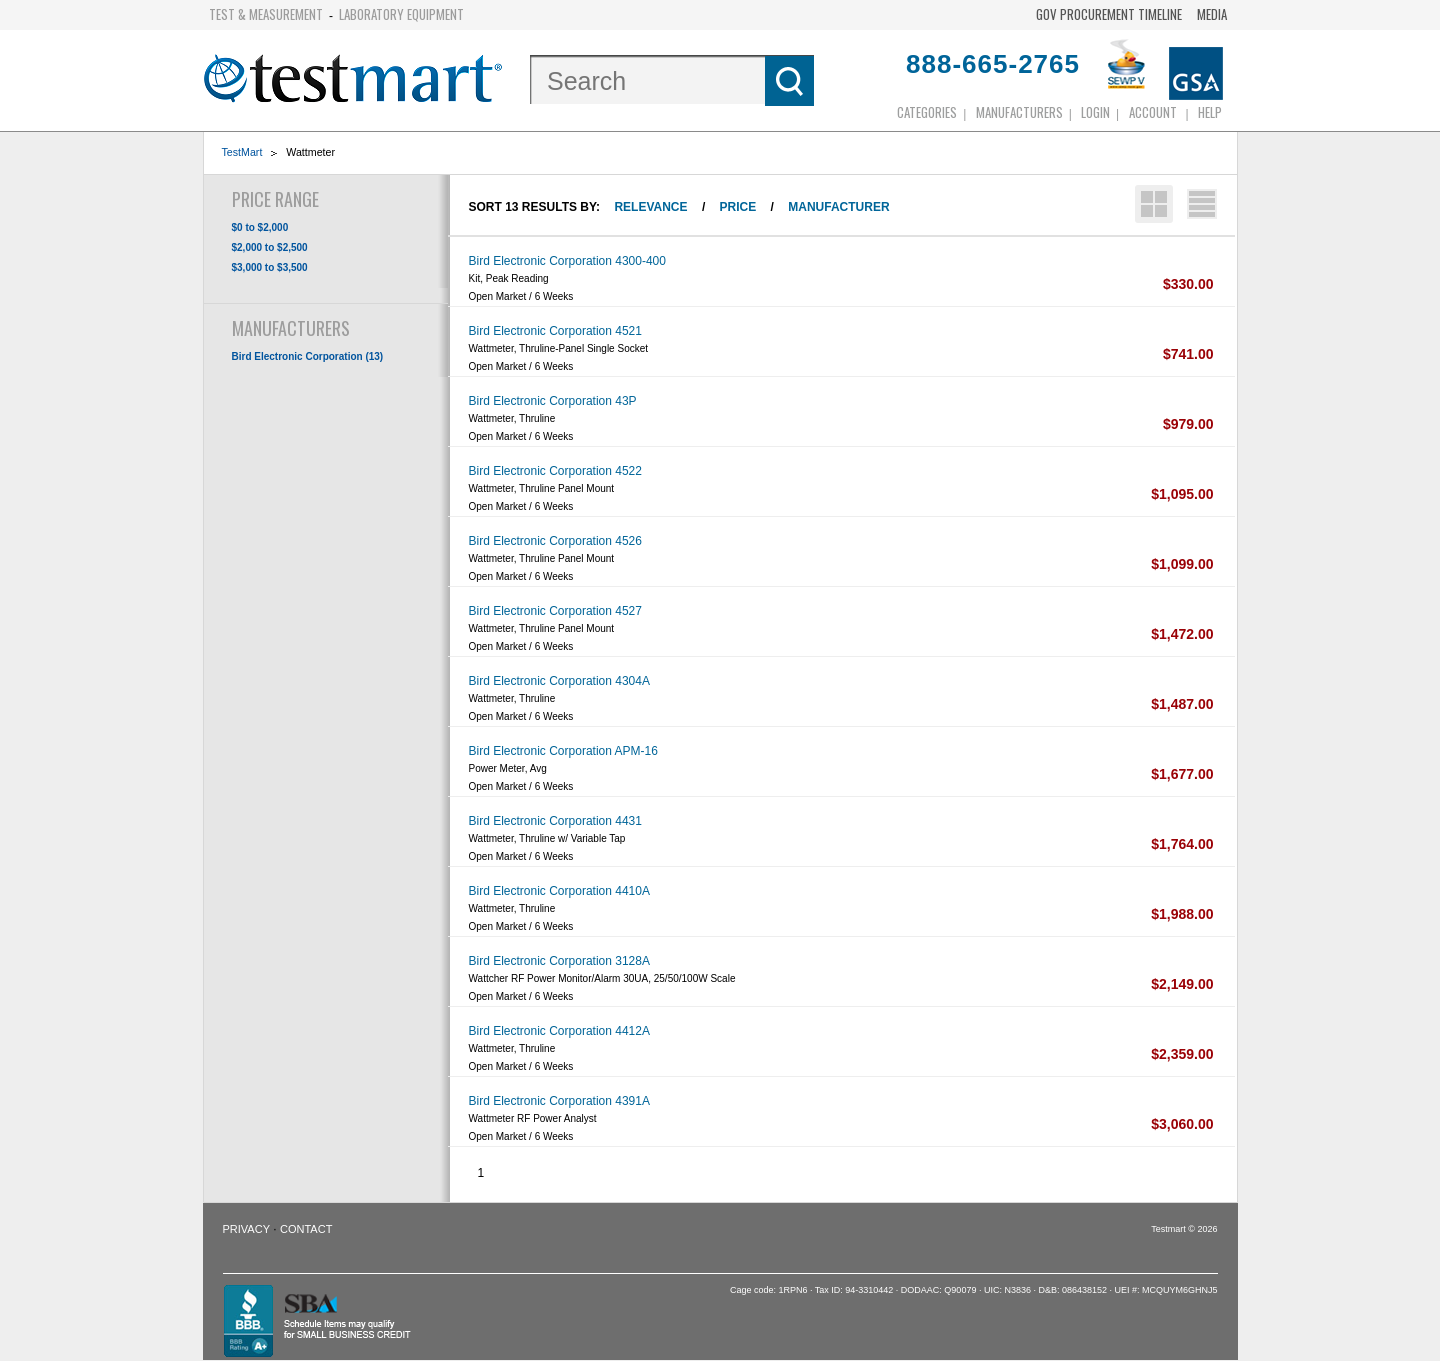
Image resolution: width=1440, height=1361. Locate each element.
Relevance (650, 207)
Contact (306, 1229)
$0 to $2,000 (260, 227)
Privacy (246, 1229)
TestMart (242, 152)
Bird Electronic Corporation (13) (308, 356)
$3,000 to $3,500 (270, 267)
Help (1210, 112)
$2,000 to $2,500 (270, 247)
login (1095, 112)
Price (738, 207)
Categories (927, 112)
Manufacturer (838, 207)
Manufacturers (1019, 112)
